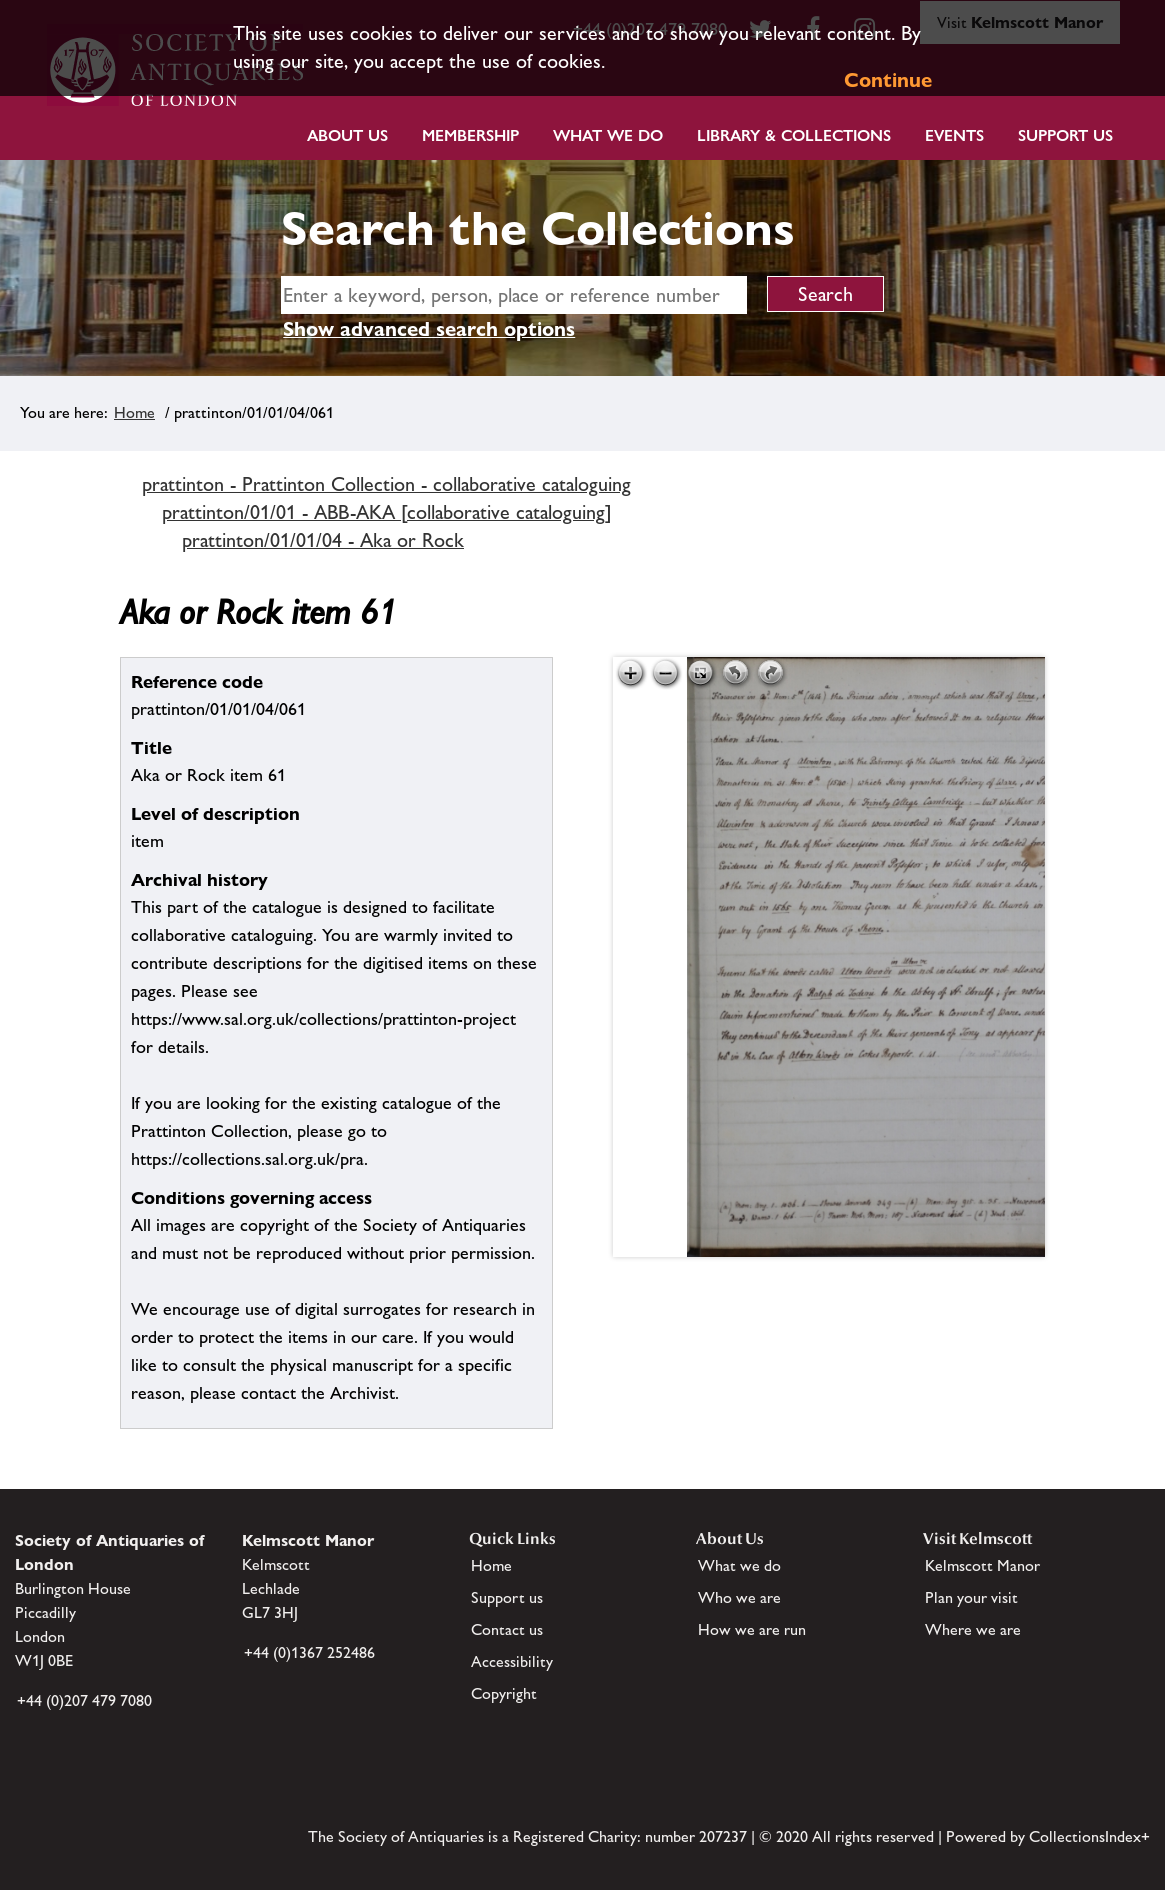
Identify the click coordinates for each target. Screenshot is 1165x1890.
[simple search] (514, 295)
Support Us (1065, 135)
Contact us (507, 1629)
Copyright (504, 1693)
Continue (888, 80)
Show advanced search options (429, 329)
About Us (347, 135)
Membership (470, 135)
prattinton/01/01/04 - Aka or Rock (323, 540)
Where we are (973, 1629)
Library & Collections (794, 135)
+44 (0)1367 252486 (309, 1652)
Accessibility (512, 1661)
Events (954, 135)
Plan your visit (971, 1597)
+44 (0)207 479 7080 (84, 1700)
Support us (507, 1597)
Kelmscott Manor (982, 1565)
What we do (608, 135)
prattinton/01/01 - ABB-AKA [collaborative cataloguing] (387, 512)
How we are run (752, 1629)
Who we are (739, 1597)
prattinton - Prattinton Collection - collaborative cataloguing (386, 484)
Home (134, 412)
